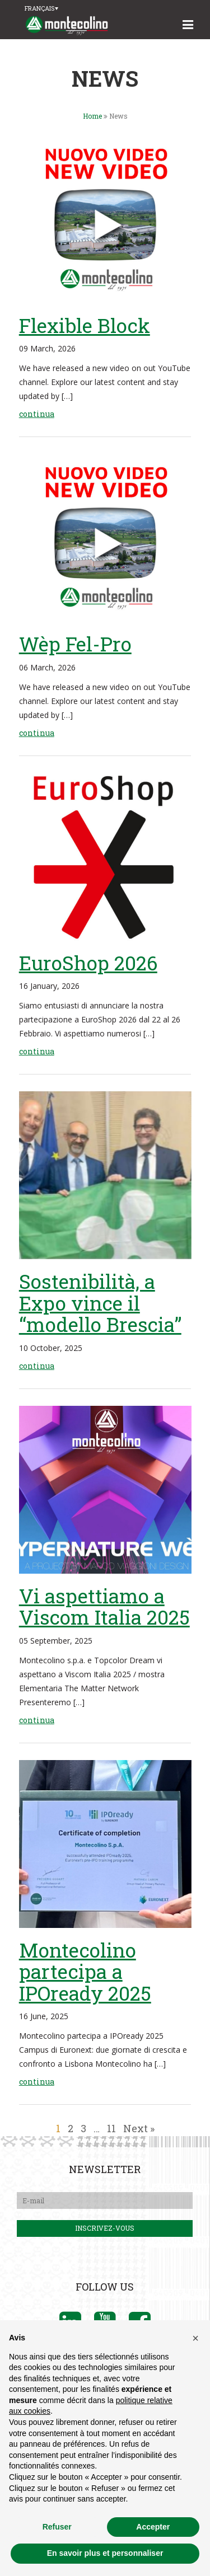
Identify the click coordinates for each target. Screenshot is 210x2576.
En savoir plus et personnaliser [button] (105, 2553)
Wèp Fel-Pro (75, 643)
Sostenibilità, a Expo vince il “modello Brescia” (100, 1302)
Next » (139, 2128)
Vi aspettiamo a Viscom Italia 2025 (104, 1606)
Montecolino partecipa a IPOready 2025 (85, 1971)
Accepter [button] (153, 2526)
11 (111, 2128)
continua (36, 414)
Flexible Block (84, 325)
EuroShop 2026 (88, 962)
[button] (195, 2338)
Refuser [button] (57, 2526)
